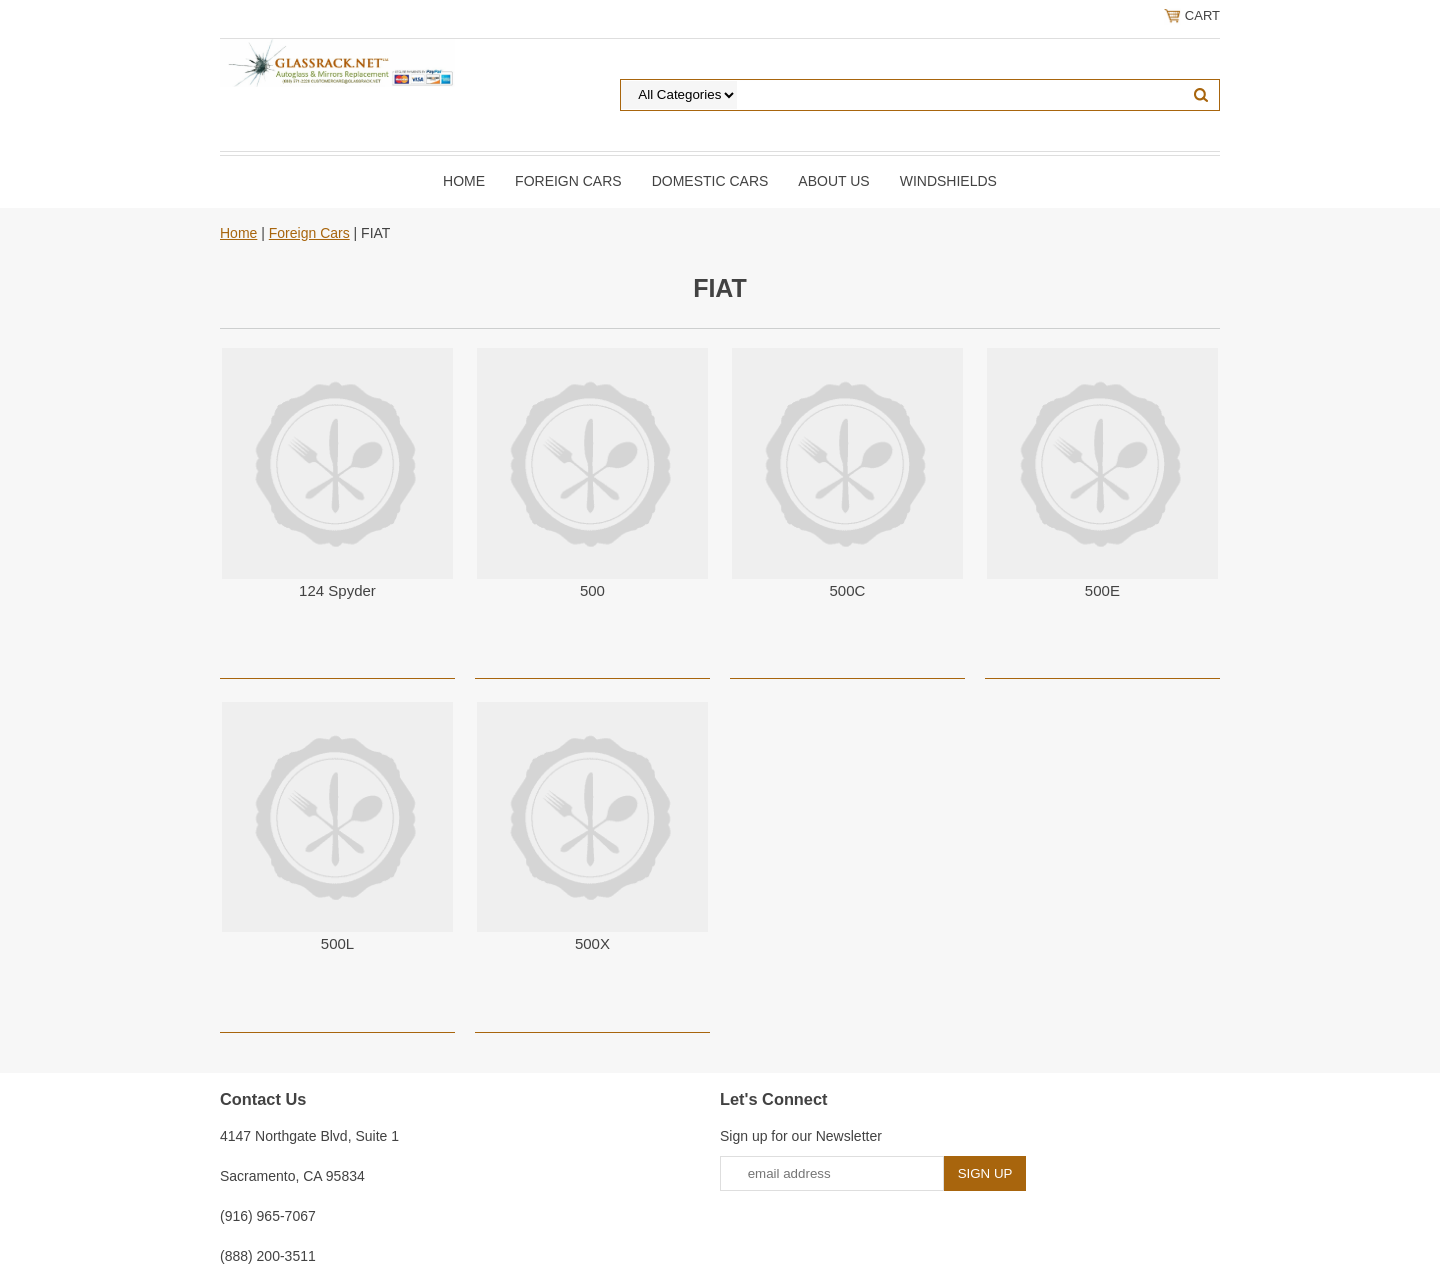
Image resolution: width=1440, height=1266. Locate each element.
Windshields (948, 181)
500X (592, 943)
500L (337, 943)
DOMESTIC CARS (710, 181)
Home (464, 181)
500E (1102, 590)
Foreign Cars (568, 181)
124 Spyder (337, 590)
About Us (833, 181)
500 (592, 590)
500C (847, 590)
